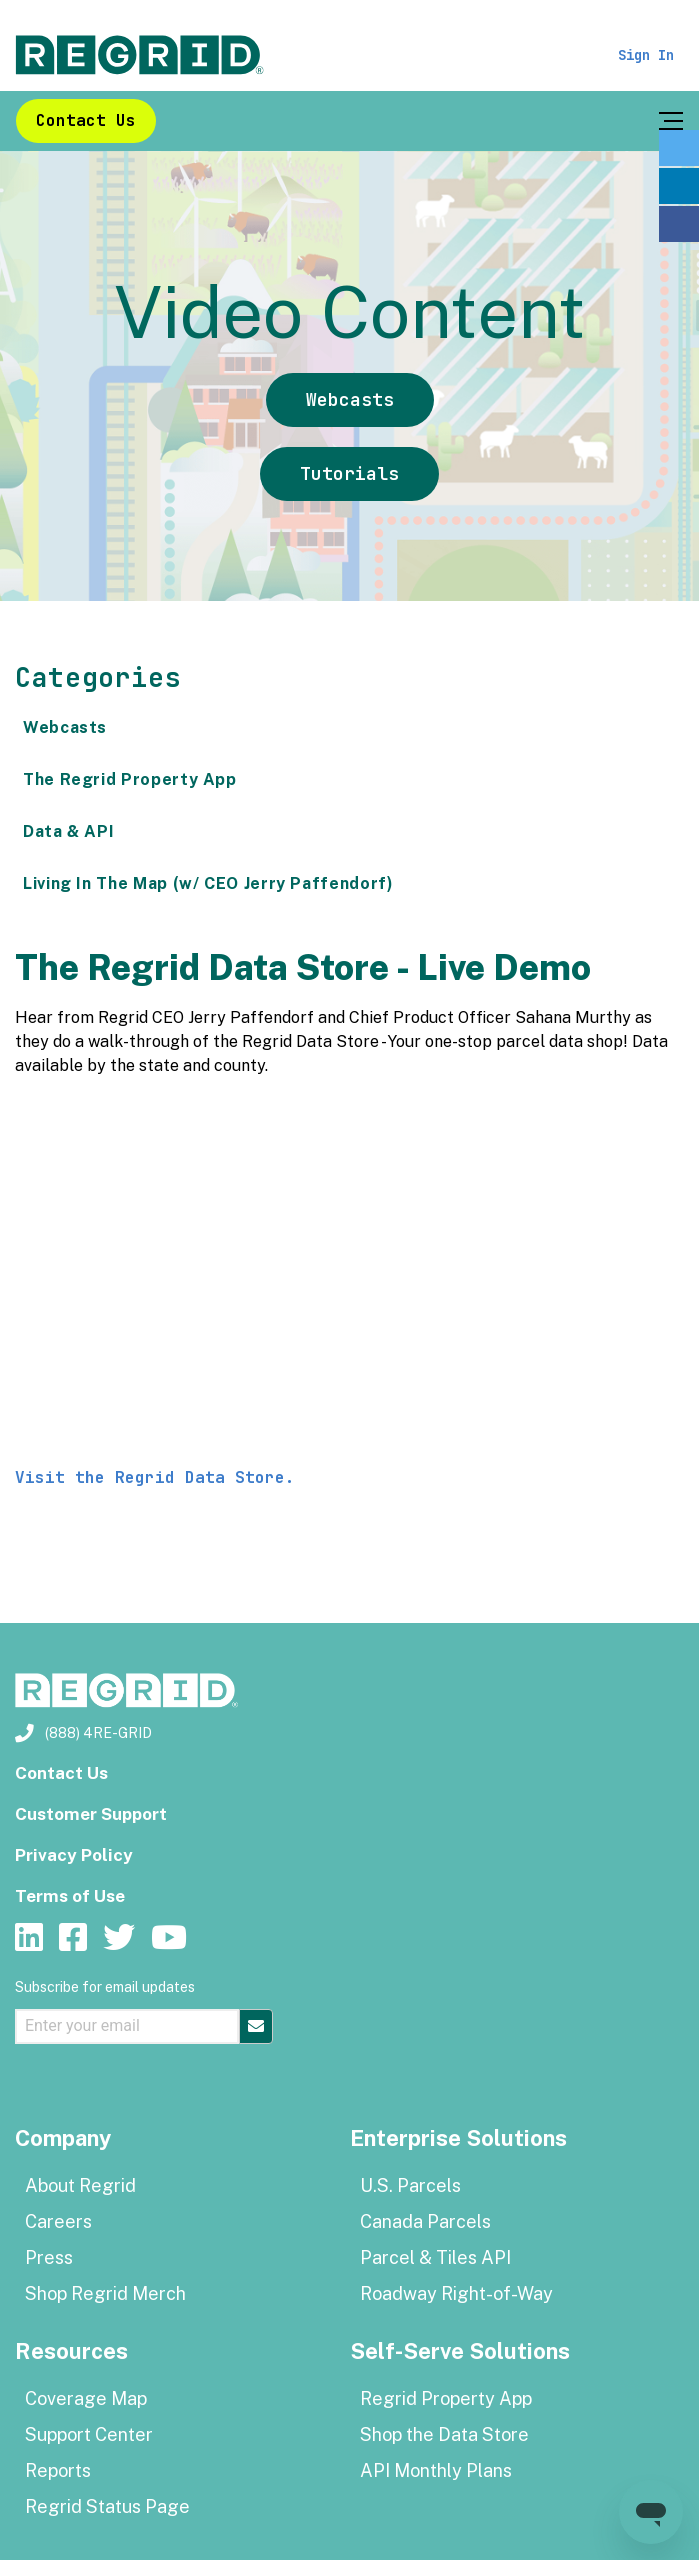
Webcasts (350, 399)
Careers (58, 2221)
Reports (58, 2470)
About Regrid (80, 2185)
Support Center (89, 2434)
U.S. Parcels (410, 2185)
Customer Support (91, 1814)
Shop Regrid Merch (105, 2293)
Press (49, 2257)
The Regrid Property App (130, 779)
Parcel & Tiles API (435, 2257)
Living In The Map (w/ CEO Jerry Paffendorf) (208, 883)
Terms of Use (70, 1896)
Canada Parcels (425, 2221)
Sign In (646, 55)
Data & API (68, 831)
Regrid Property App (446, 2398)
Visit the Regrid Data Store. (160, 1477)
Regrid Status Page (107, 2506)
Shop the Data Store (444, 2434)
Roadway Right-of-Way (456, 2293)
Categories (98, 677)
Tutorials (349, 473)
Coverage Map (86, 2398)
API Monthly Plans (436, 2470)
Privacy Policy (74, 1855)
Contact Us (86, 120)
